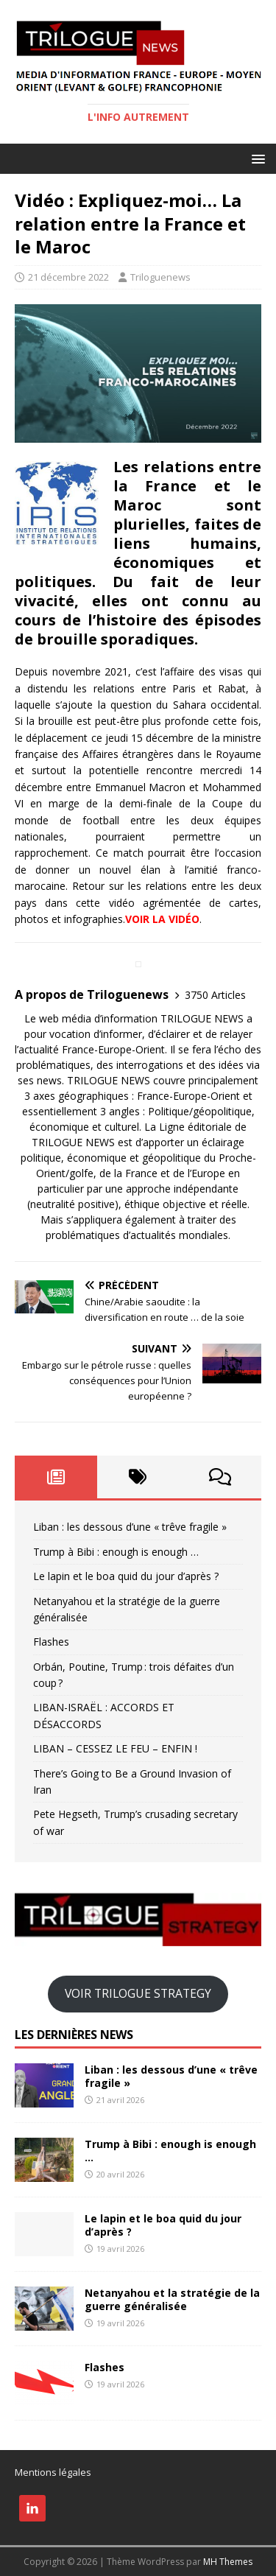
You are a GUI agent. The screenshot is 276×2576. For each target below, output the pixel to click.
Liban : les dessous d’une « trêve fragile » (131, 1527)
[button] (255, 158)
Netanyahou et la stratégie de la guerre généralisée (172, 2299)
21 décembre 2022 (68, 277)
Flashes (51, 1642)
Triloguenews (160, 277)
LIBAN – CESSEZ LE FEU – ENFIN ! (115, 1748)
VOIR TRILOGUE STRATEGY (138, 1993)
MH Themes (227, 2561)
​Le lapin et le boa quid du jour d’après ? (126, 1576)
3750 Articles (215, 995)
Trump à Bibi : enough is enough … (116, 1552)
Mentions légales (53, 2472)
